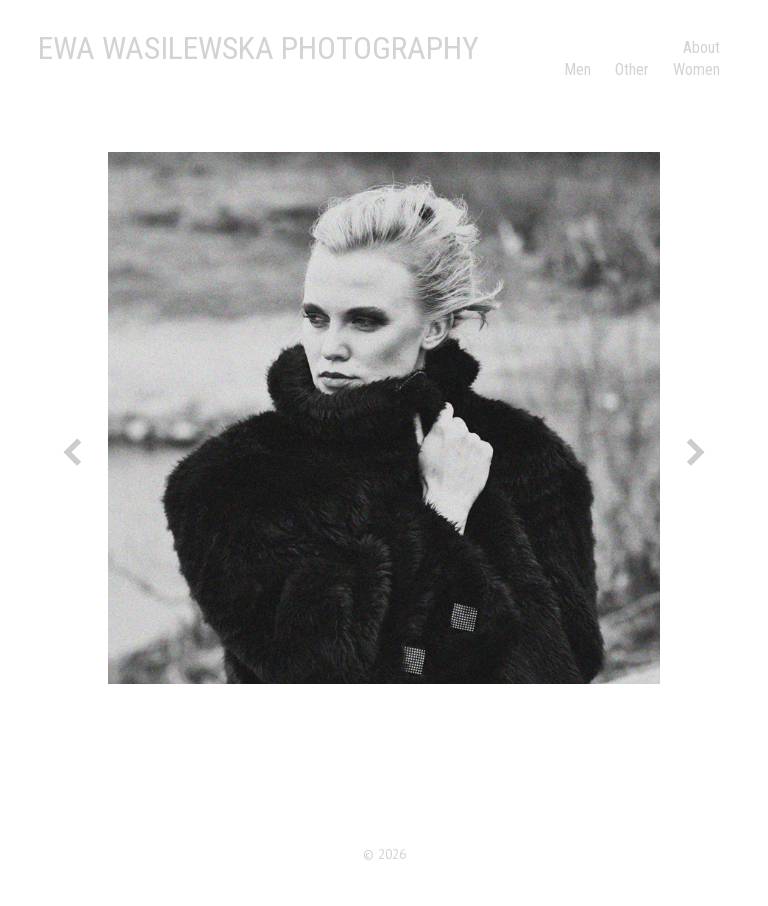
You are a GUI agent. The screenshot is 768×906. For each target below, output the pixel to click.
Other (632, 69)
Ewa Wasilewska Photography (258, 48)
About (701, 47)
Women (696, 69)
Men (577, 69)
